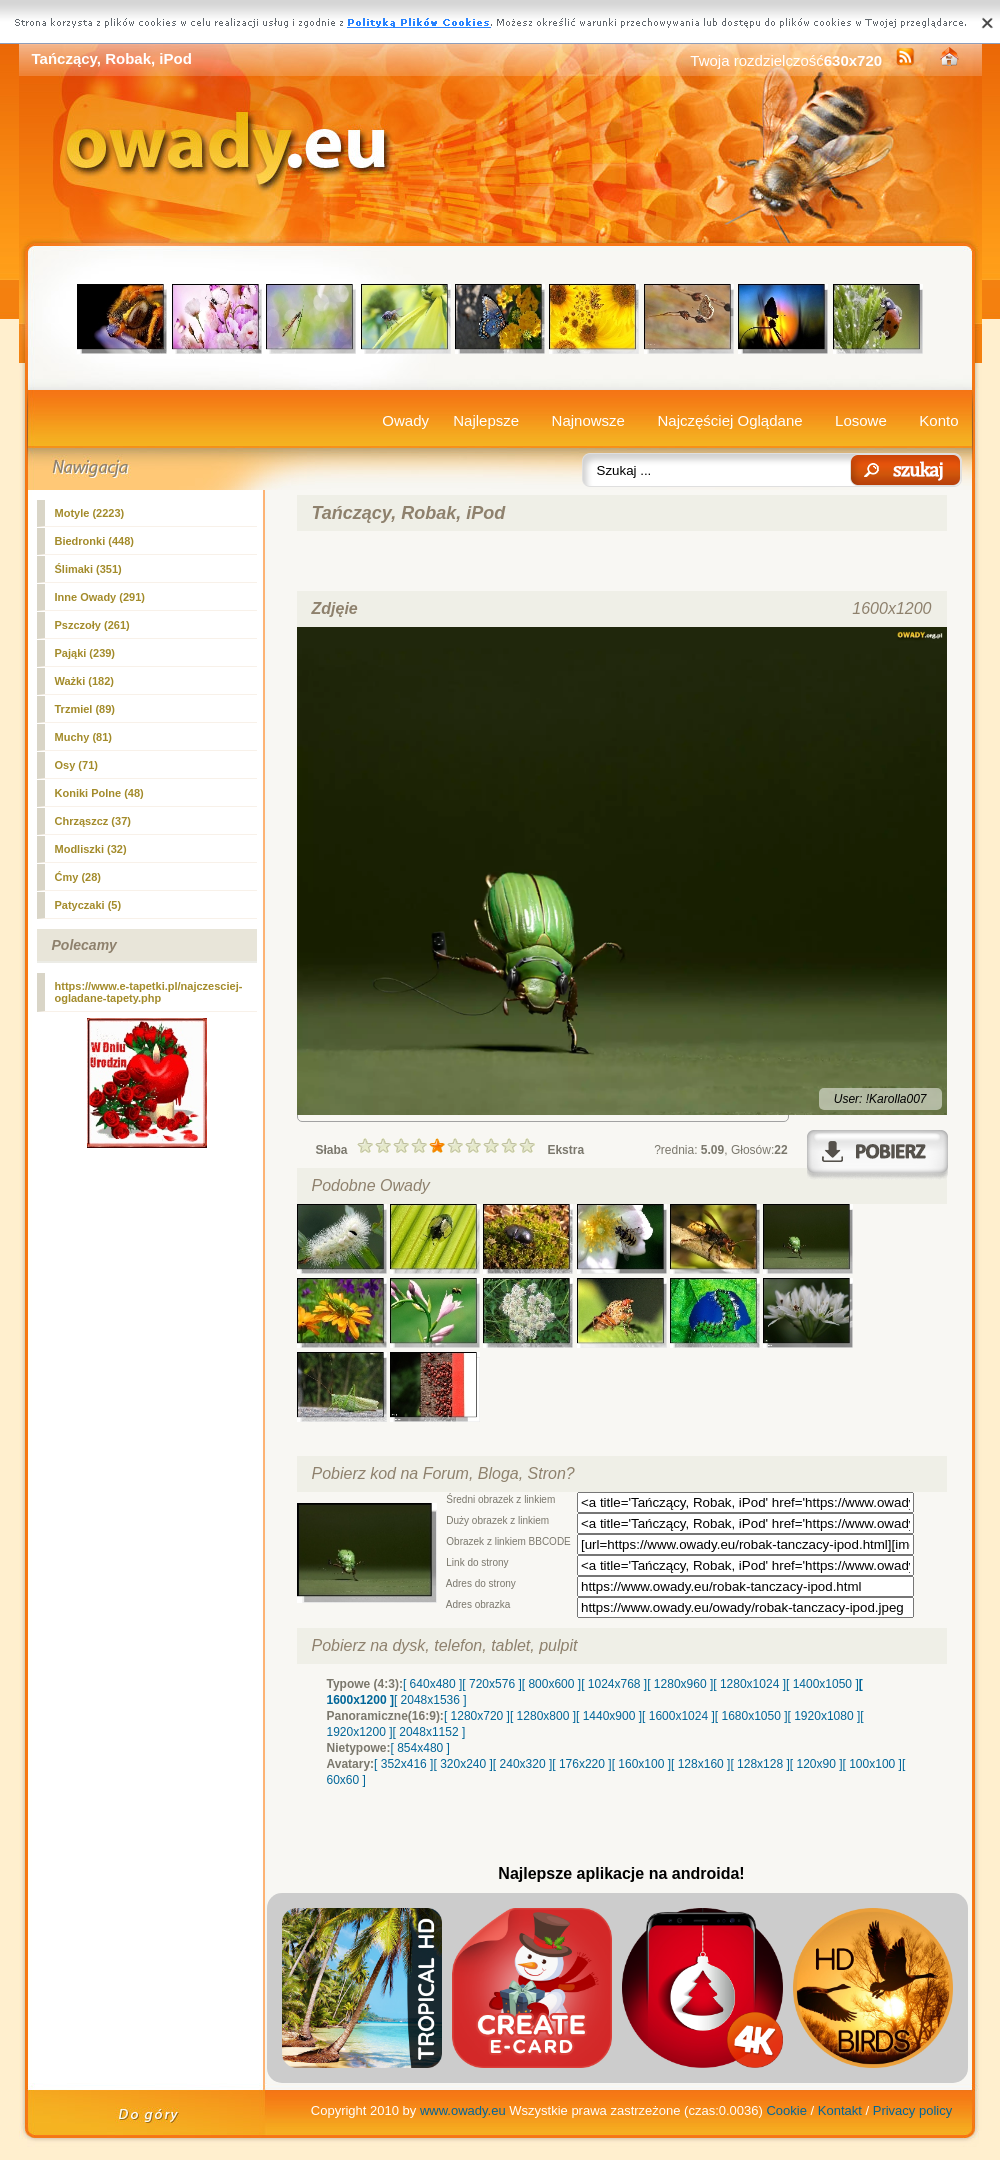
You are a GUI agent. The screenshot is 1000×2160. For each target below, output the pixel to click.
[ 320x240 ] (462, 1764)
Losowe (861, 420)
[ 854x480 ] (420, 1748)
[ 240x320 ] (522, 1764)
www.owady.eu (463, 2110)
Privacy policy (912, 2110)
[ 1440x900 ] (609, 1716)
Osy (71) (76, 765)
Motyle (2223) (90, 513)
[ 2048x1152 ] (429, 1732)
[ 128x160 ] (700, 1764)
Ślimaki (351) (88, 569)
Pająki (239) (85, 653)
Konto (938, 420)
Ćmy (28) (78, 877)
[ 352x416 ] (403, 1764)
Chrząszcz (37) (93, 821)
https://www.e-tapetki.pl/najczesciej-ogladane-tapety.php (149, 992)
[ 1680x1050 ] (751, 1716)
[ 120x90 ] (816, 1764)
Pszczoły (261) (92, 625)
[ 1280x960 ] (680, 1684)
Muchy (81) (83, 737)
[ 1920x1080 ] (824, 1716)
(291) (100, 597)
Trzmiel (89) (85, 709)
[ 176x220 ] (581, 1764)
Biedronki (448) (94, 541)
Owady (405, 420)
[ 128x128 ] (759, 1764)
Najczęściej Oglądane (729, 420)
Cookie (786, 2110)
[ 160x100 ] (641, 1764)
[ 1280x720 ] (477, 1716)
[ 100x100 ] (872, 1764)
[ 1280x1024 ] (749, 1684)
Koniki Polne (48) (99, 793)
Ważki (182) (85, 681)
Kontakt (840, 2110)
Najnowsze (588, 420)
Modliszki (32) (91, 849)
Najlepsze (486, 420)
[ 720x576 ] (491, 1684)
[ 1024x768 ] (614, 1684)
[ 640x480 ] (432, 1684)
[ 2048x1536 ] (430, 1700)
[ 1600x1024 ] (678, 1716)
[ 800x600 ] (551, 1684)
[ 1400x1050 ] (822, 1684)
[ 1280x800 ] (543, 1716)
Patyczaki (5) (88, 905)
